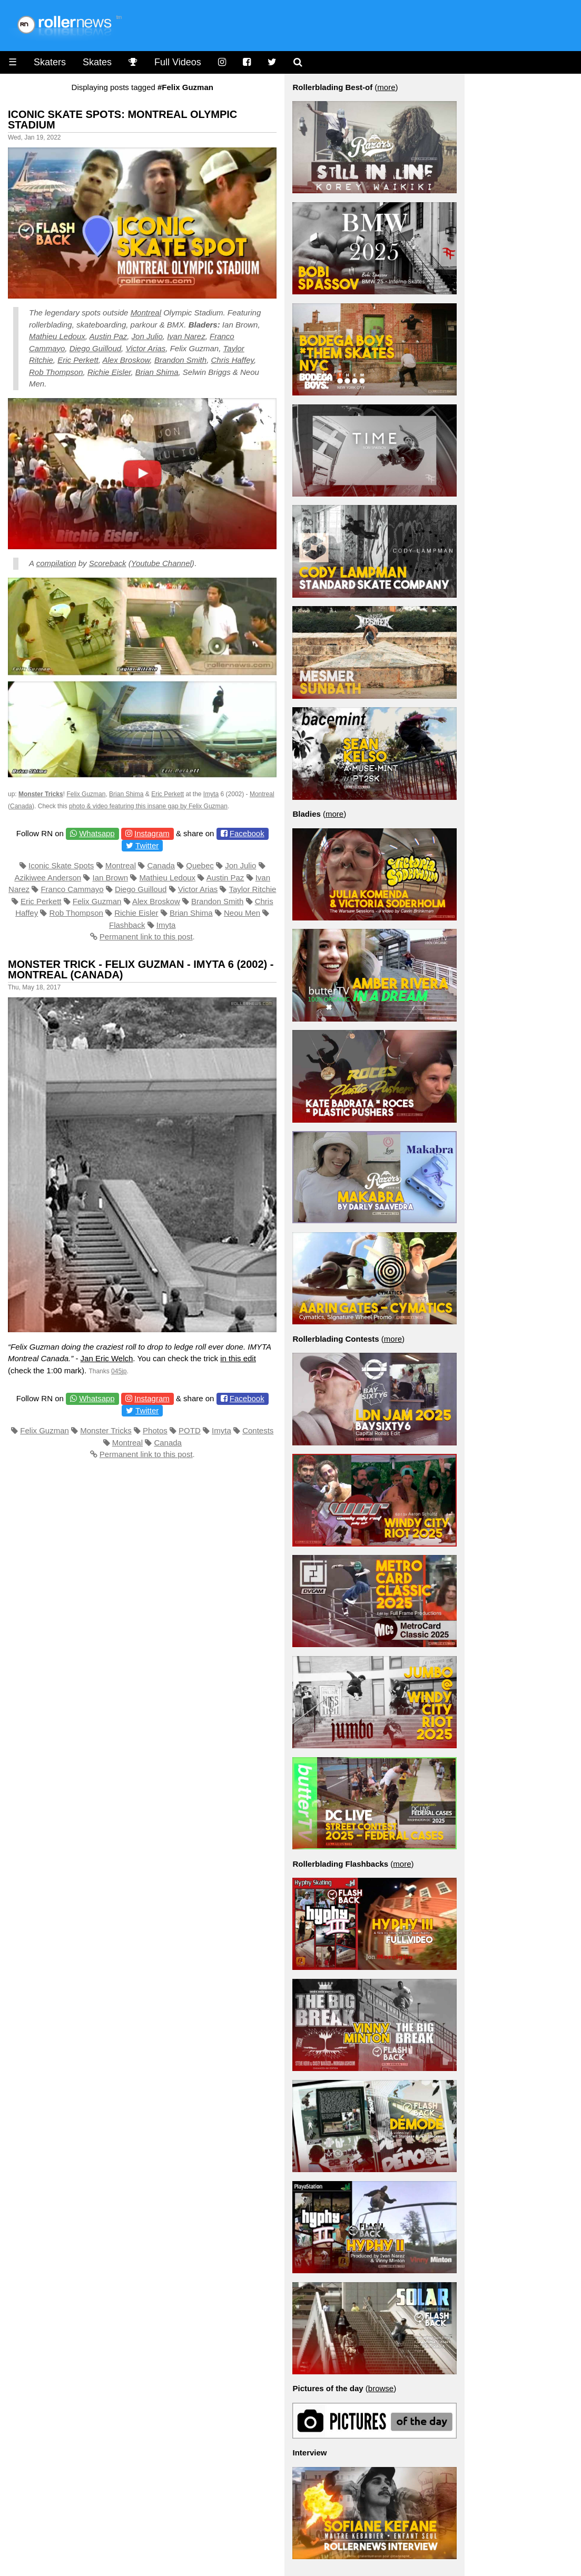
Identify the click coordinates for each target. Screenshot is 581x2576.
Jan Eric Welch (107, 1358)
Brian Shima (157, 372)
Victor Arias (145, 348)
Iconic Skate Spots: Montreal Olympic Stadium (122, 119)
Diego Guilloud (95, 348)
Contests (257, 1430)
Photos (155, 1430)
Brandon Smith (180, 359)
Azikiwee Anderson (47, 877)
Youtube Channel (161, 563)
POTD (190, 1430)
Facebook (247, 833)
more (386, 87)
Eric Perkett (78, 359)
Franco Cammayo (72, 889)
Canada (21, 806)
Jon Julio (147, 336)
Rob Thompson (56, 372)
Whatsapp (97, 833)
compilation (56, 563)
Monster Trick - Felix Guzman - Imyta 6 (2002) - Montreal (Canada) (140, 969)
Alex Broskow (126, 359)
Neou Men (242, 912)
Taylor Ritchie (252, 889)
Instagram (152, 833)
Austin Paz (108, 336)
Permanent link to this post (146, 936)
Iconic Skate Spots (61, 865)
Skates (97, 62)
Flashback (127, 924)
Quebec (200, 865)
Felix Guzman (85, 794)
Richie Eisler (109, 372)
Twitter (147, 845)
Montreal (146, 312)
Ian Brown (110, 877)
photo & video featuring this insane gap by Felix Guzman (148, 806)
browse (380, 2388)
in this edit (238, 1358)
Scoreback (107, 563)
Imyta (211, 794)
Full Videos (177, 62)
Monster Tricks (106, 1430)
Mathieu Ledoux (57, 336)
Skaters (50, 62)
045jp (118, 1371)
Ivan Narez (186, 336)
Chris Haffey (232, 359)
